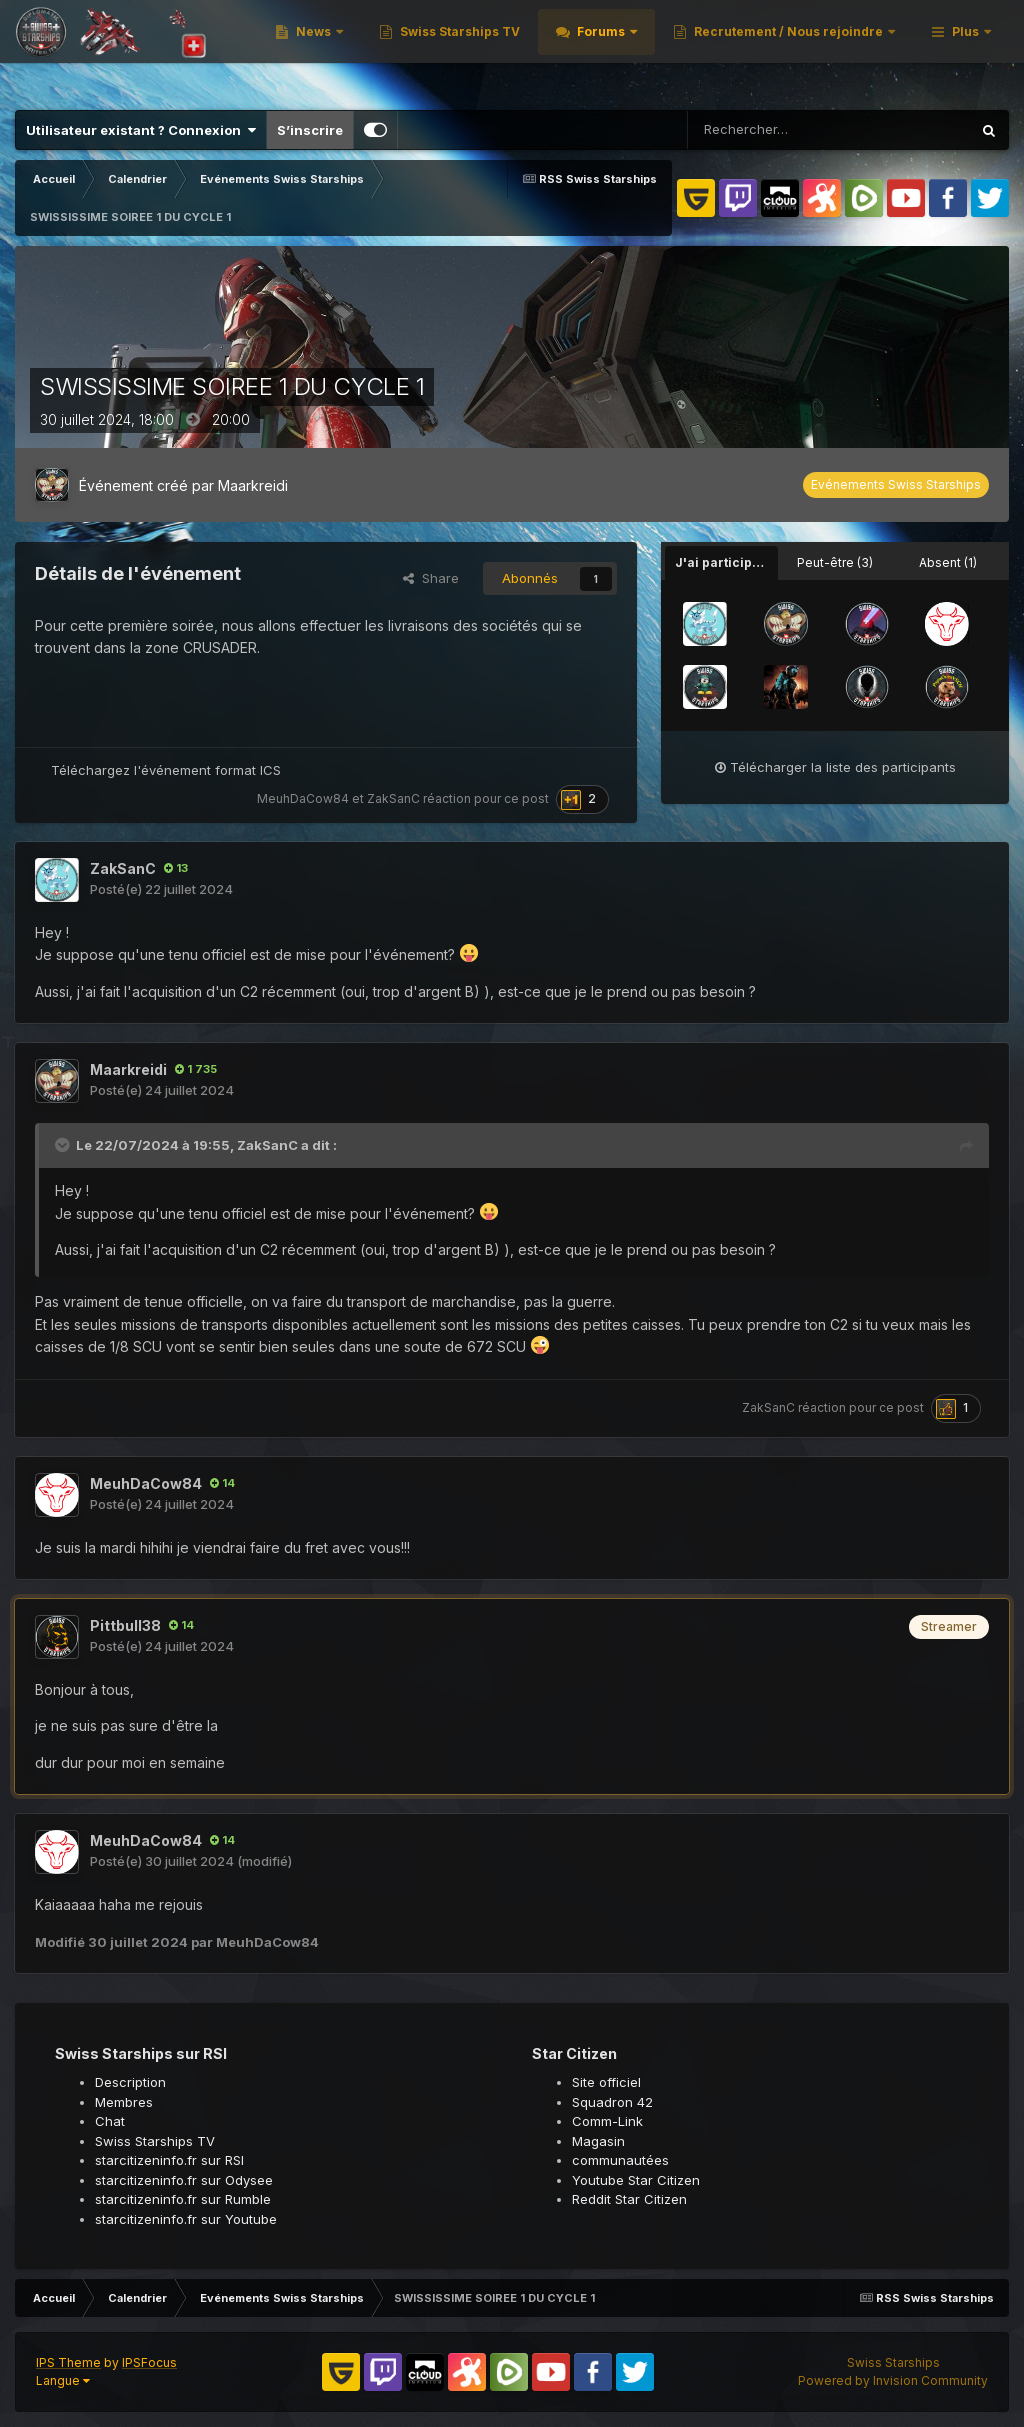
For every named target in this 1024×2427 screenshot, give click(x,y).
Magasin (598, 2141)
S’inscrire (310, 130)
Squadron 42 (612, 2102)
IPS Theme (68, 2362)
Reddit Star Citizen (629, 2199)
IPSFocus (149, 2362)
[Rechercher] (778, 130)
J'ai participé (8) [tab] (726, 562)
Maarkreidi (253, 485)
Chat (110, 2121)
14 (222, 1483)
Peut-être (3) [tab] (835, 562)
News (571, 49)
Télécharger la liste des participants (835, 767)
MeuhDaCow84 (303, 798)
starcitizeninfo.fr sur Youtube (186, 2219)
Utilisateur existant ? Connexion (141, 130)
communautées (620, 2160)
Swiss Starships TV (716, 49)
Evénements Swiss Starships (896, 484)
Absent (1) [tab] (948, 562)
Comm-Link (607, 2121)
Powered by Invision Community (893, 2380)
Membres (124, 2102)
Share (431, 578)
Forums (859, 49)
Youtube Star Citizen (636, 2180)
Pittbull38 (125, 1625)
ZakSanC (393, 798)
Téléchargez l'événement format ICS (166, 770)
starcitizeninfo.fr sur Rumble (183, 2199)
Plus (965, 49)
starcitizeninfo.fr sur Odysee (184, 2180)
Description (130, 2082)
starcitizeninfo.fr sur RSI (169, 2160)
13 (176, 868)
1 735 (196, 1069)
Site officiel (606, 2082)
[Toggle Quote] (64, 1145)
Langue (63, 2380)
